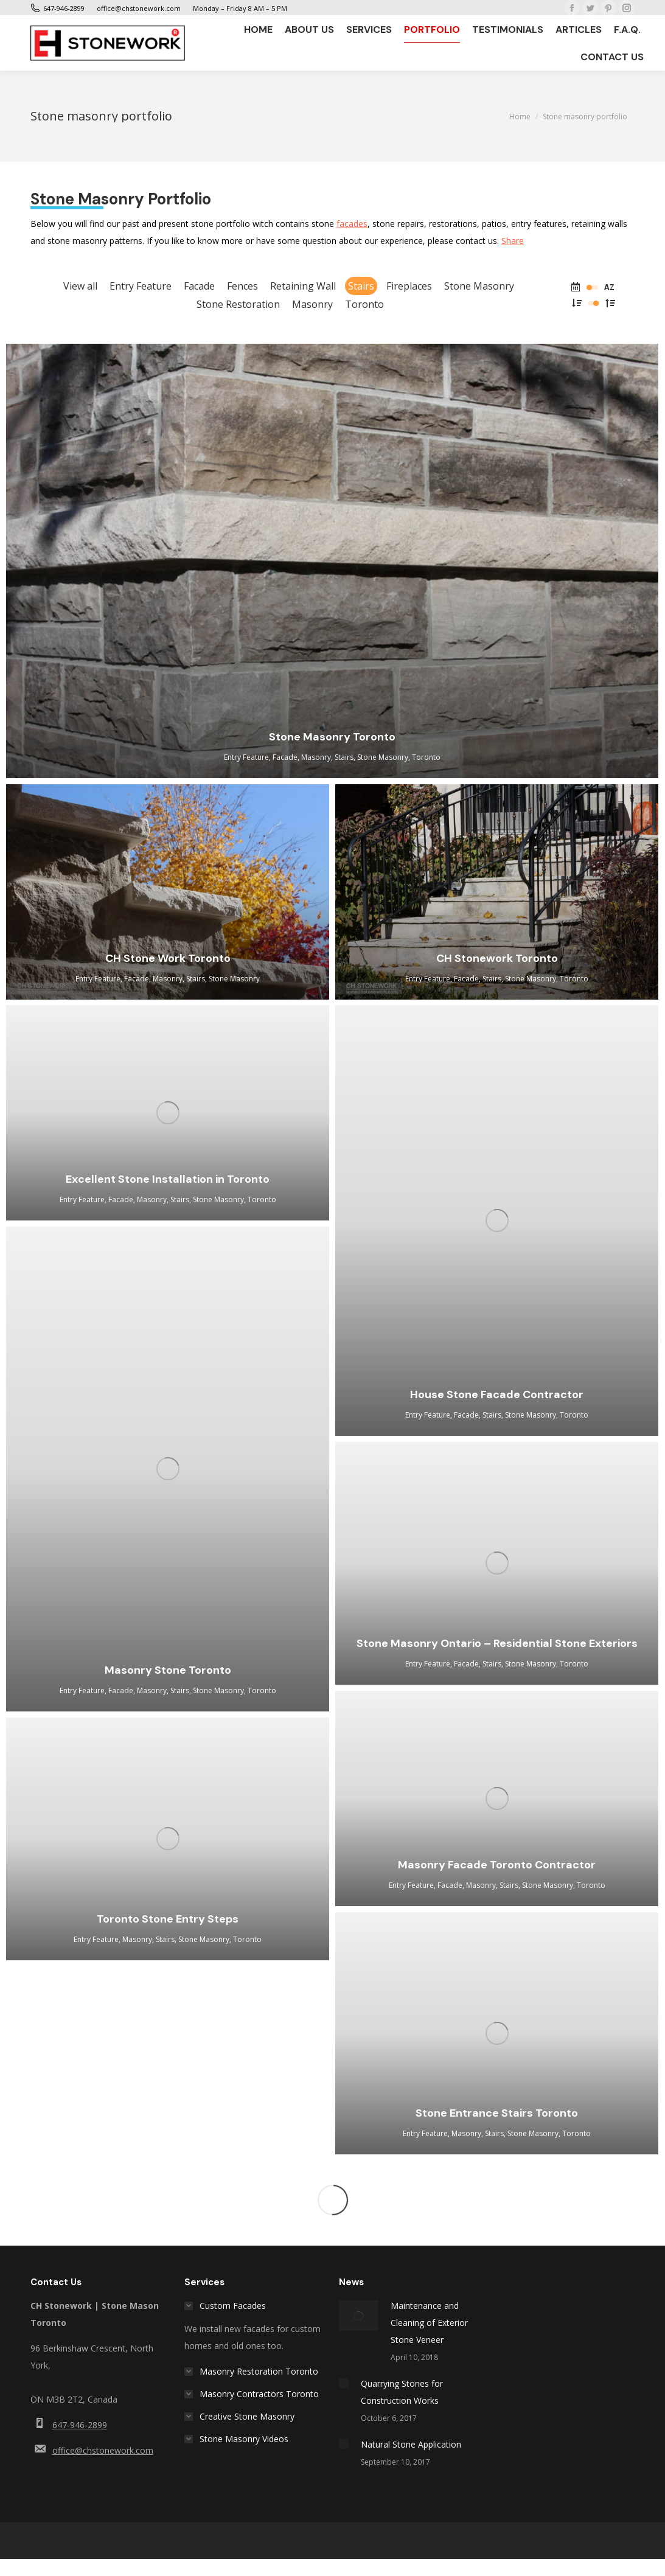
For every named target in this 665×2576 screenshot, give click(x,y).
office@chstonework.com (102, 2450)
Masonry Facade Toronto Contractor (497, 1865)
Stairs (361, 286)
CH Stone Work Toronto (168, 958)
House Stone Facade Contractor (496, 1394)
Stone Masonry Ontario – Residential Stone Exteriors (497, 1643)
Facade (199, 286)
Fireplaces (409, 286)
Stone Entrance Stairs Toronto (497, 2113)
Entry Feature (141, 286)
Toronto (364, 304)
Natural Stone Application (411, 2444)
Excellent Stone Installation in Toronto (168, 1179)
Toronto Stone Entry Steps (167, 1919)
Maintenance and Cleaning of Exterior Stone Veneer (429, 2322)
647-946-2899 (79, 2425)
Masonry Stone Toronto (168, 1670)
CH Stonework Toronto (497, 958)
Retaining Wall (303, 286)
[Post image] (358, 2315)
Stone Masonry (479, 286)
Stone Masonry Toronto (332, 737)
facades (351, 223)
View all (80, 286)
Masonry (312, 304)
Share (512, 240)
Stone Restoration (238, 304)
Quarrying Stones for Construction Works (402, 2392)
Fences (242, 286)
